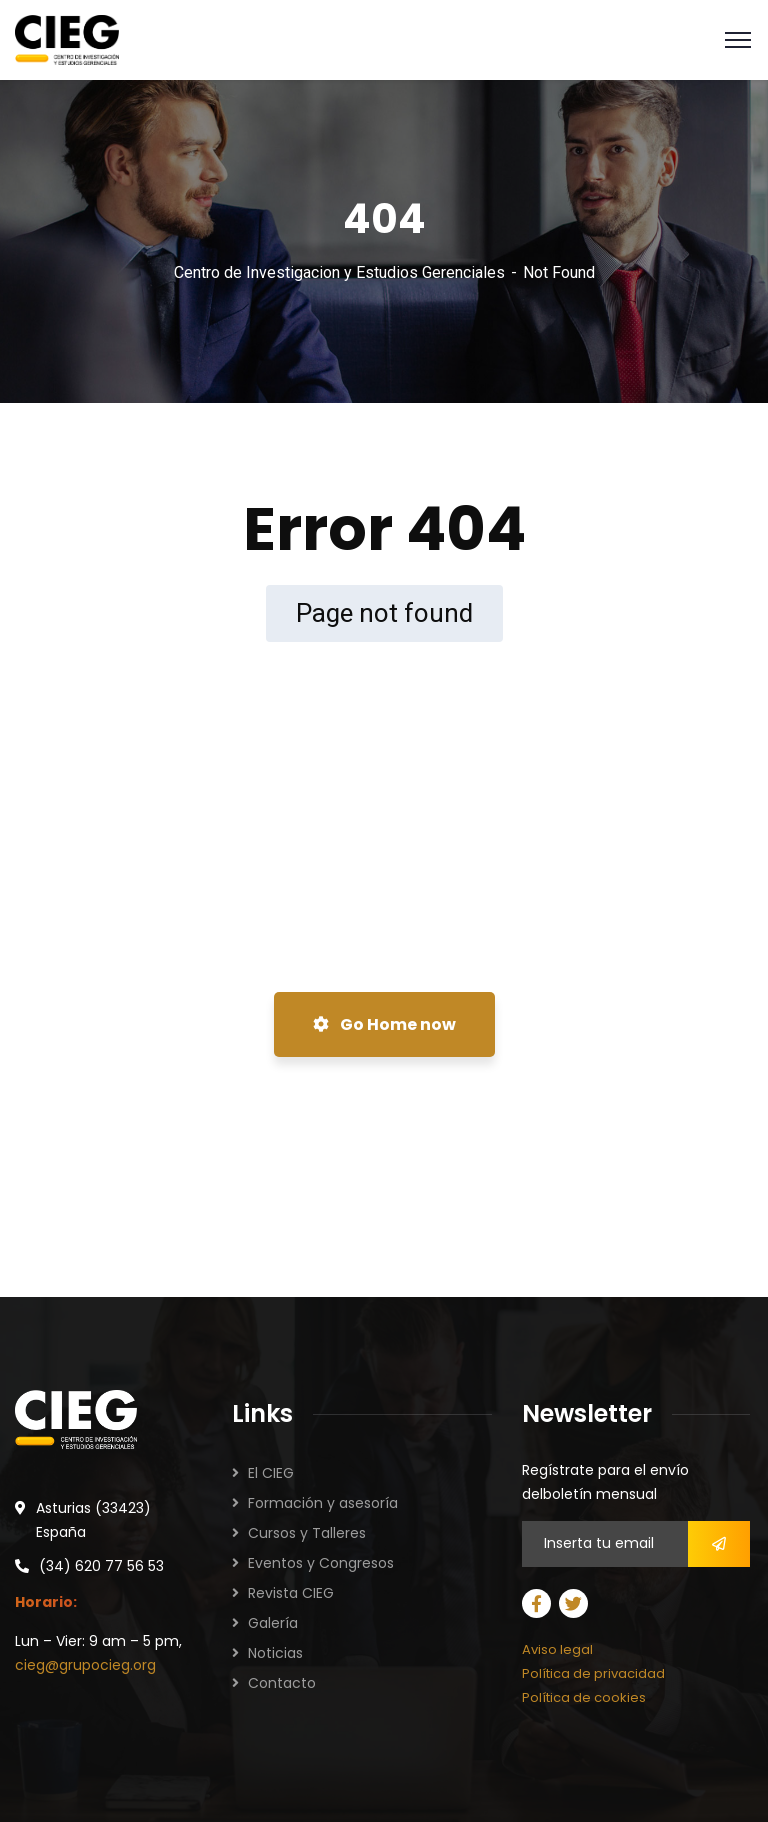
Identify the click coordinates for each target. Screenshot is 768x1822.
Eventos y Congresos (321, 1563)
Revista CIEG (291, 1593)
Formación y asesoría (323, 1503)
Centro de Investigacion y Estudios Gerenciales (339, 272)
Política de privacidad (593, 1673)
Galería (273, 1623)
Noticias (275, 1653)
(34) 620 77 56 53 (101, 1566)
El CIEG (271, 1473)
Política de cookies (584, 1697)
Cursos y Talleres (307, 1533)
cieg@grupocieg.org (85, 1665)
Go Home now (384, 1024)
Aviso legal (557, 1649)
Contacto (282, 1683)
